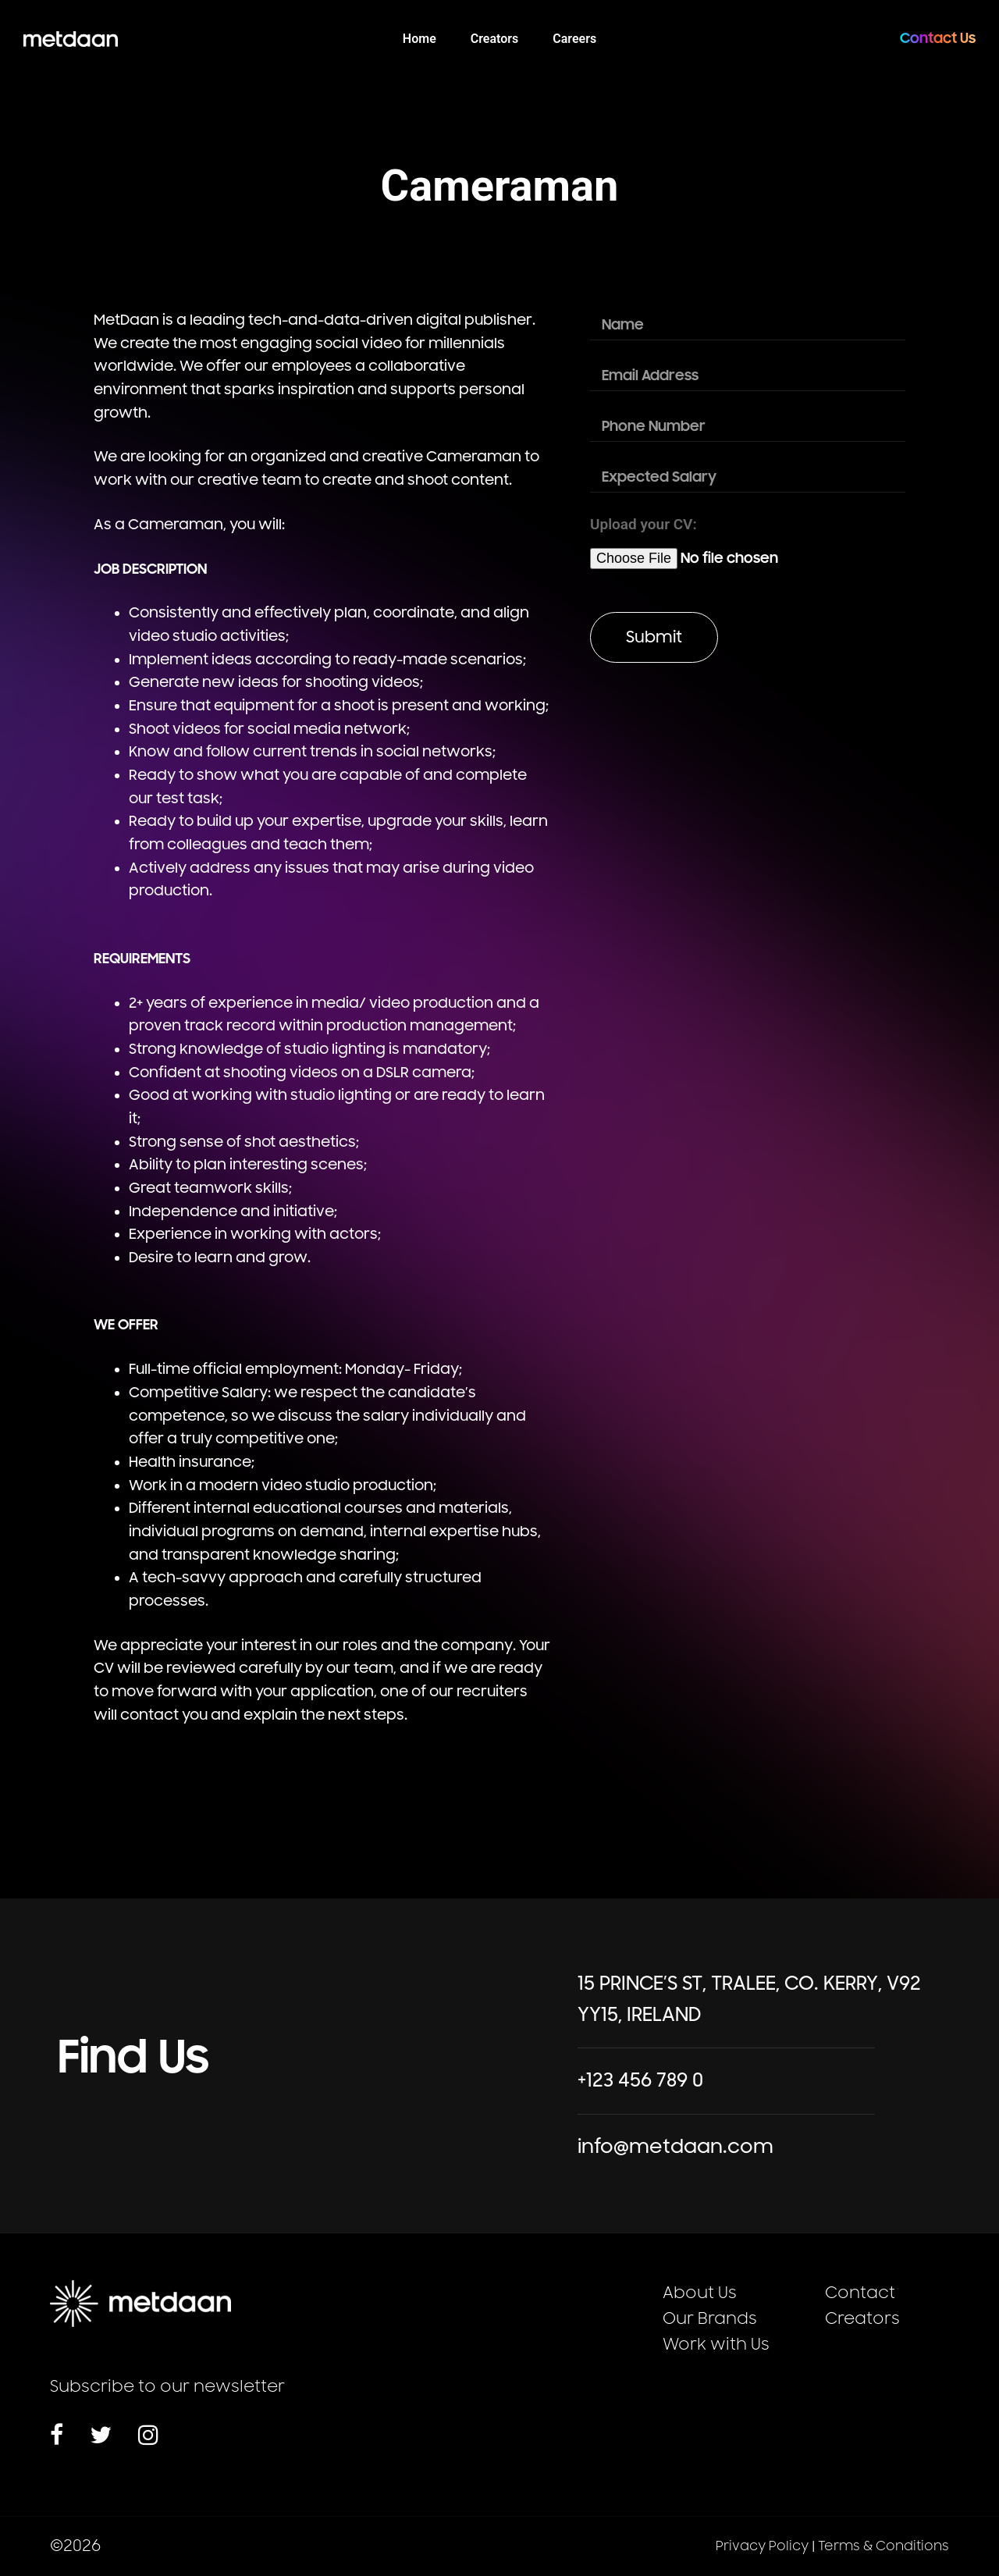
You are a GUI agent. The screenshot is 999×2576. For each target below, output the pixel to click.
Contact (860, 2293)
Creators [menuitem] (495, 38)
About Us (700, 2293)
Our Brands (710, 2319)
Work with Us (716, 2344)
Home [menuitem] (419, 38)
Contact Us (938, 38)
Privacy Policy (762, 2546)
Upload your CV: (643, 524)
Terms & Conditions (883, 2546)
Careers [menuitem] (574, 38)
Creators (862, 2319)
